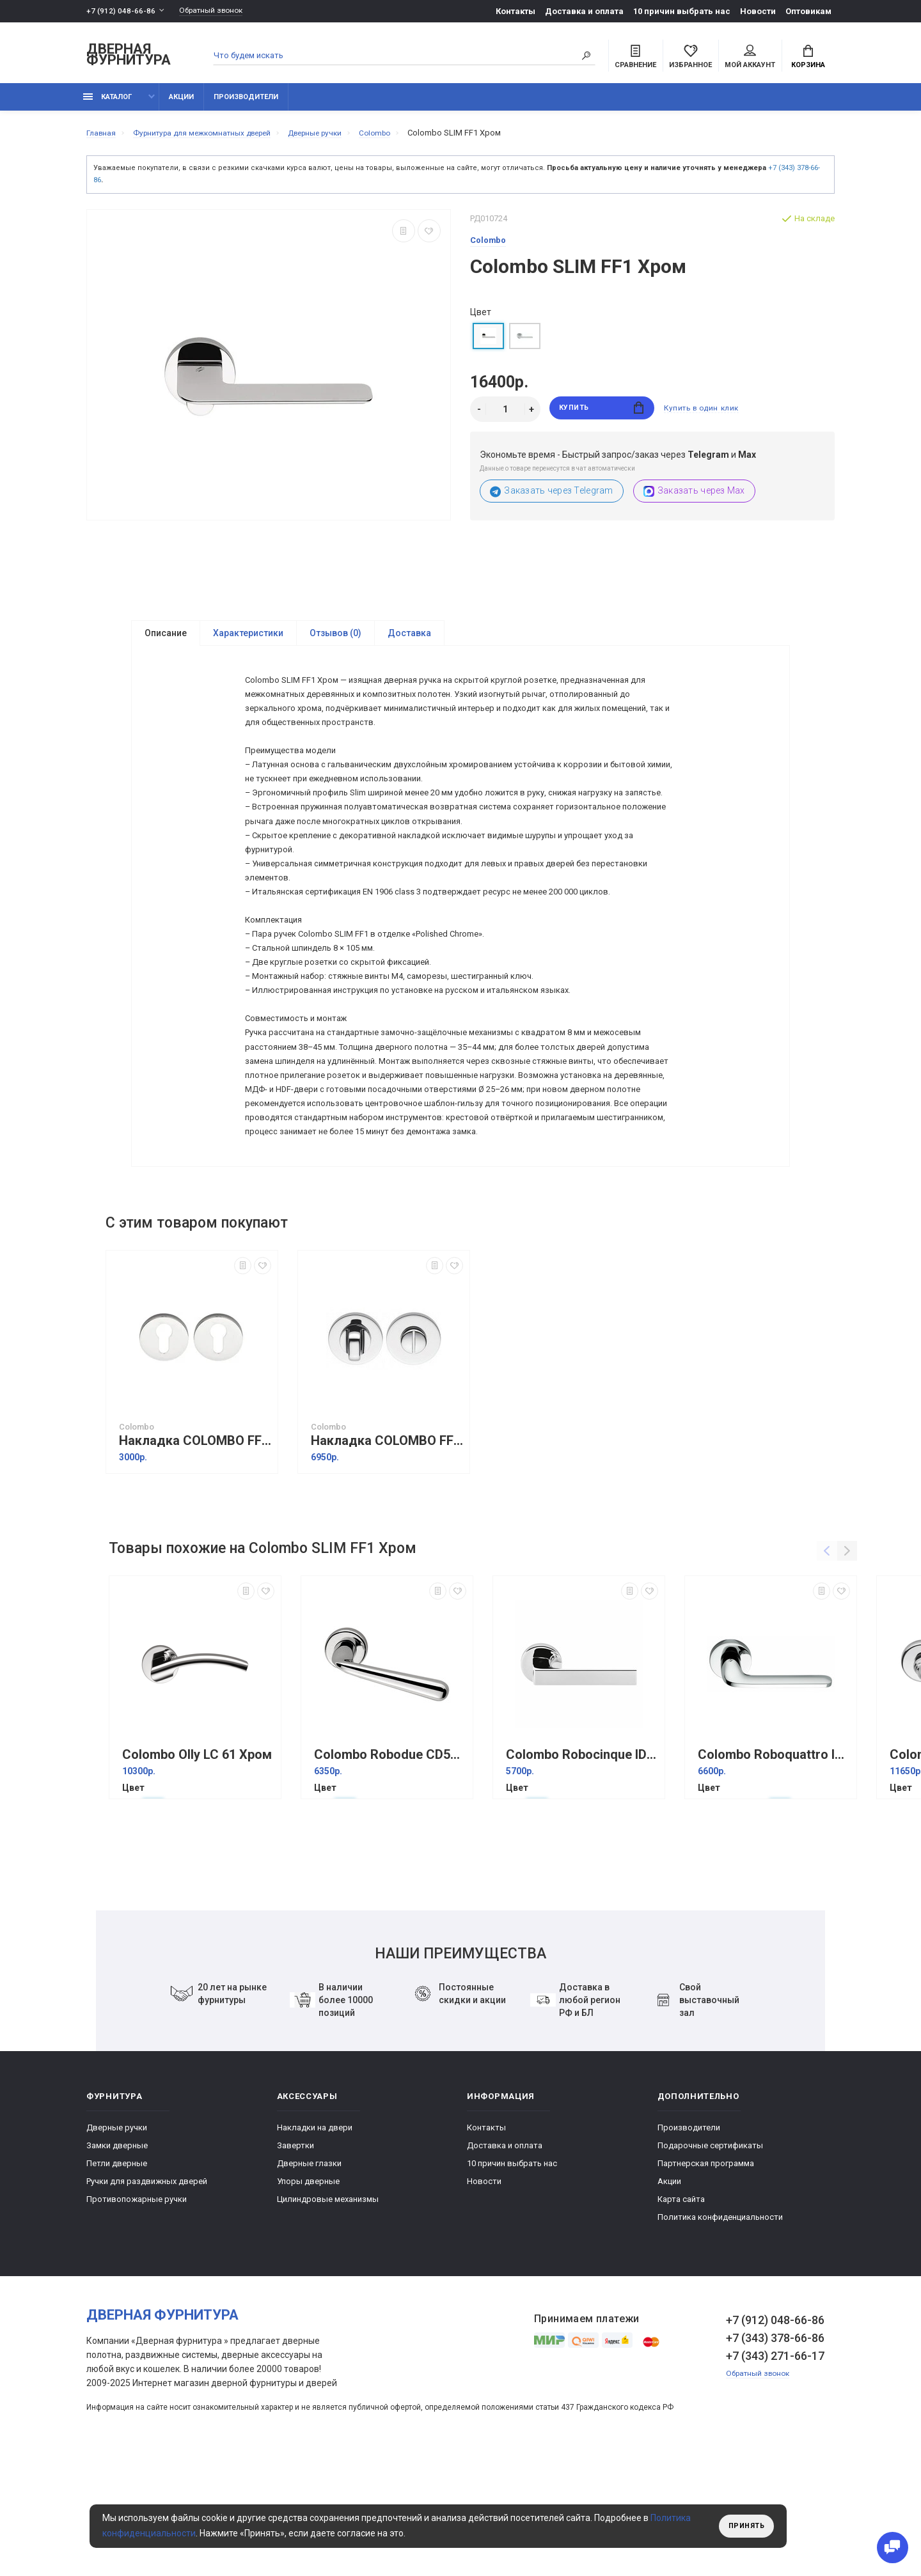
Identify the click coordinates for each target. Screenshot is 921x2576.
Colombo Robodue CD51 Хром (390, 1868)
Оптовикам (808, 11)
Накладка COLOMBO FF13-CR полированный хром (195, 1554)
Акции (181, 104)
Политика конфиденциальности (720, 2330)
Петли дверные (116, 2276)
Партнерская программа (705, 2276)
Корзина (808, 58)
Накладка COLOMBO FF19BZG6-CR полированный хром (387, 1554)
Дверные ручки (116, 2240)
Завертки (295, 2258)
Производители (246, 104)
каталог (107, 104)
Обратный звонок (217, 11)
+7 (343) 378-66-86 (775, 2451)
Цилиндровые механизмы (328, 2312)
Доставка (409, 641)
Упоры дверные (308, 2294)
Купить (601, 416)
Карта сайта (681, 2312)
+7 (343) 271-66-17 (775, 2469)
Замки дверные (117, 2258)
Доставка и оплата (584, 11)
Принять (743, 2526)
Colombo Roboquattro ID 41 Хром (774, 1868)
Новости (758, 11)
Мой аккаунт (750, 58)
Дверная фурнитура (128, 56)
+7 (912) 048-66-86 (121, 11)
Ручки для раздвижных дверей (146, 2294)
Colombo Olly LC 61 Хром (197, 1868)
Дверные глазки (309, 2276)
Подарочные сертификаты (710, 2258)
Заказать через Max (694, 498)
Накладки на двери (314, 2240)
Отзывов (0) (335, 641)
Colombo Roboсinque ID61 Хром (582, 1868)
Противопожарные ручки (136, 2312)
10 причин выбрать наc (681, 11)
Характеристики (248, 641)
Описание (166, 641)
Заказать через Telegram (551, 498)
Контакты (515, 11)
